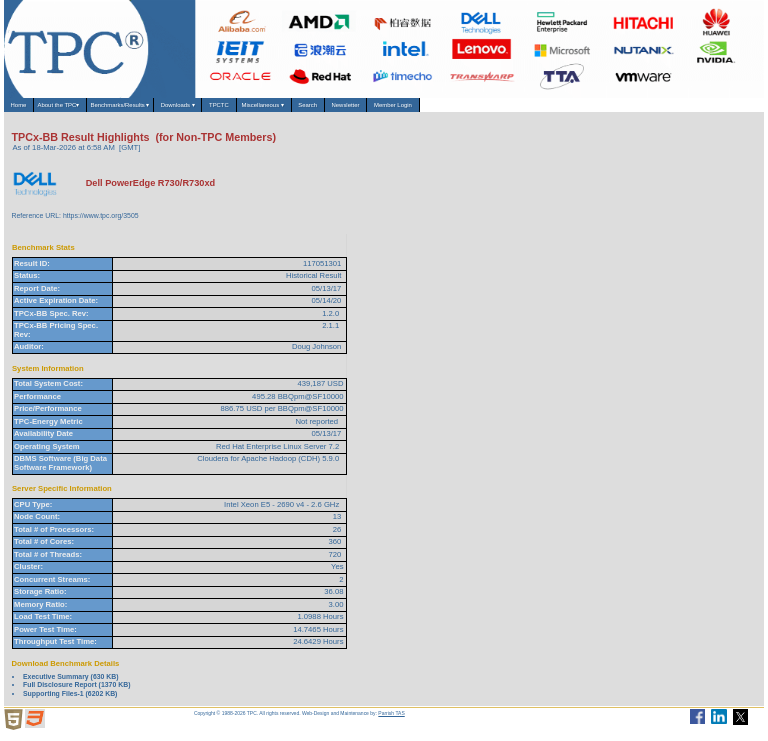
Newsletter (533, 109)
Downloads (273, 109)
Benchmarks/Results (184, 109)
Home (26, 109)
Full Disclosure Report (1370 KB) (76, 692)
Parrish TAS (391, 721)
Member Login (605, 109)
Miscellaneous (406, 109)
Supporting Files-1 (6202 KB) (70, 701)
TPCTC (337, 109)
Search (473, 109)
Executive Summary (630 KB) (71, 684)
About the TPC (91, 109)
